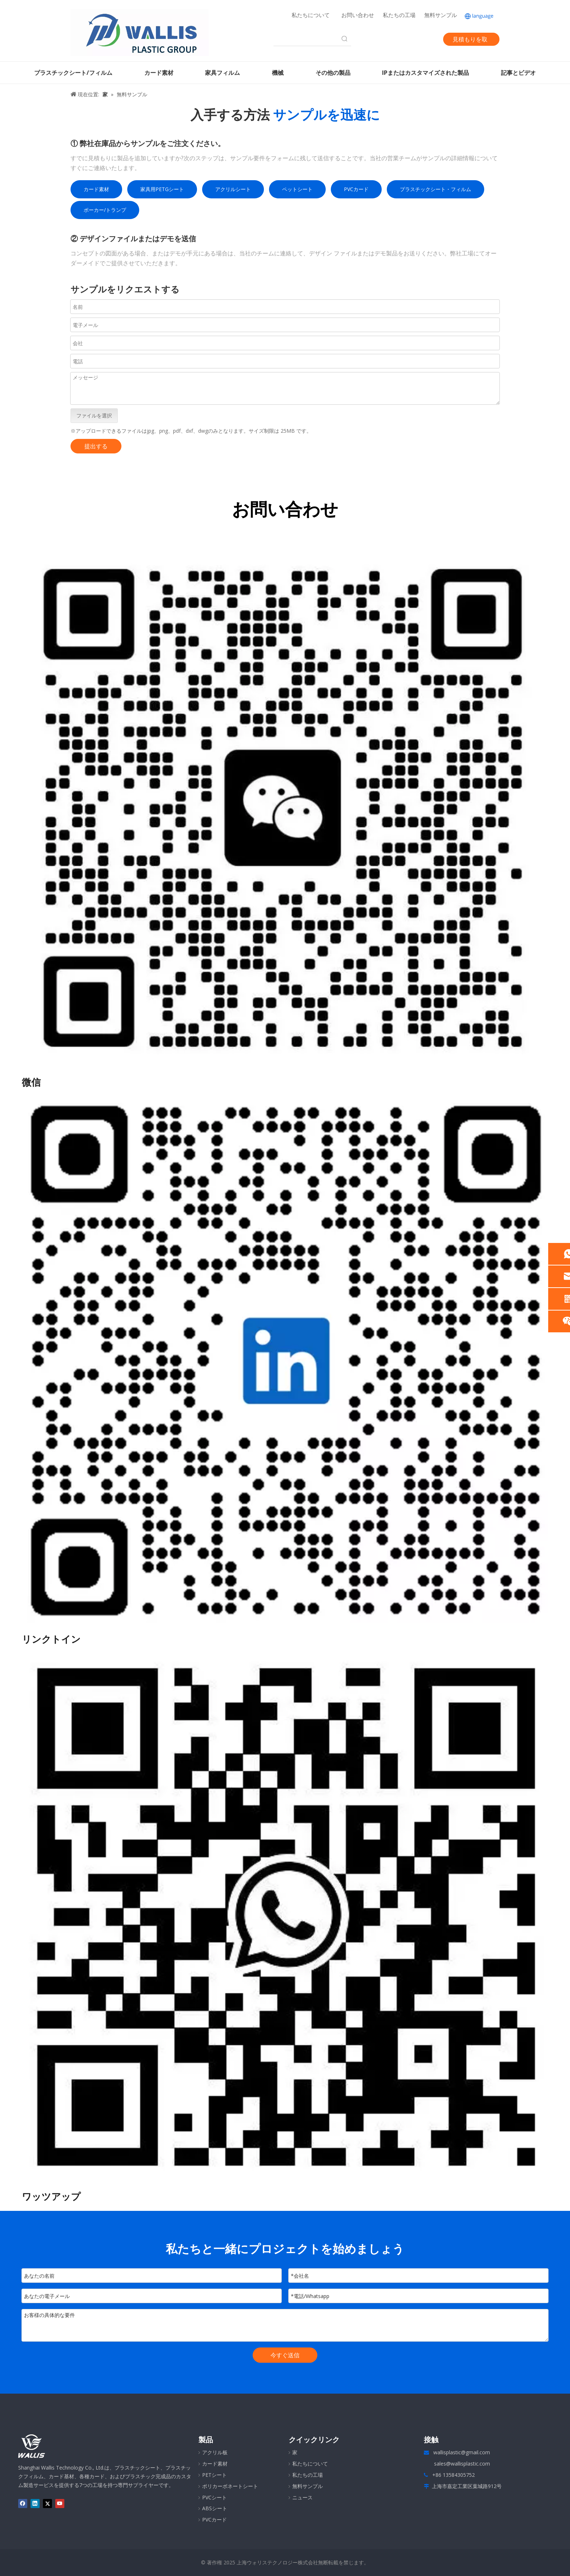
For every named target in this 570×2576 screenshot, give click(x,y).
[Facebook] (377, 39)
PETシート (214, 2474)
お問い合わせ (357, 15)
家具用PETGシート (162, 189)
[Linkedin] (389, 39)
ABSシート (214, 2508)
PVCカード (356, 189)
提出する (96, 446)
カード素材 (96, 189)
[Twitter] (402, 39)
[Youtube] (414, 39)
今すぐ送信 (285, 2355)
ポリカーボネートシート (230, 2486)
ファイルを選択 (94, 415)
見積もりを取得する (470, 40)
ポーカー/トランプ (105, 209)
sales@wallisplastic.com (462, 2463)
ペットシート (297, 189)
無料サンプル (440, 15)
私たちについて (311, 15)
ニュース (302, 2497)
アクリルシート (233, 189)
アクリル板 (215, 2452)
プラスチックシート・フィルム (435, 189)
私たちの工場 (399, 15)
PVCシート (214, 2497)
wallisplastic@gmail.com (461, 2452)
